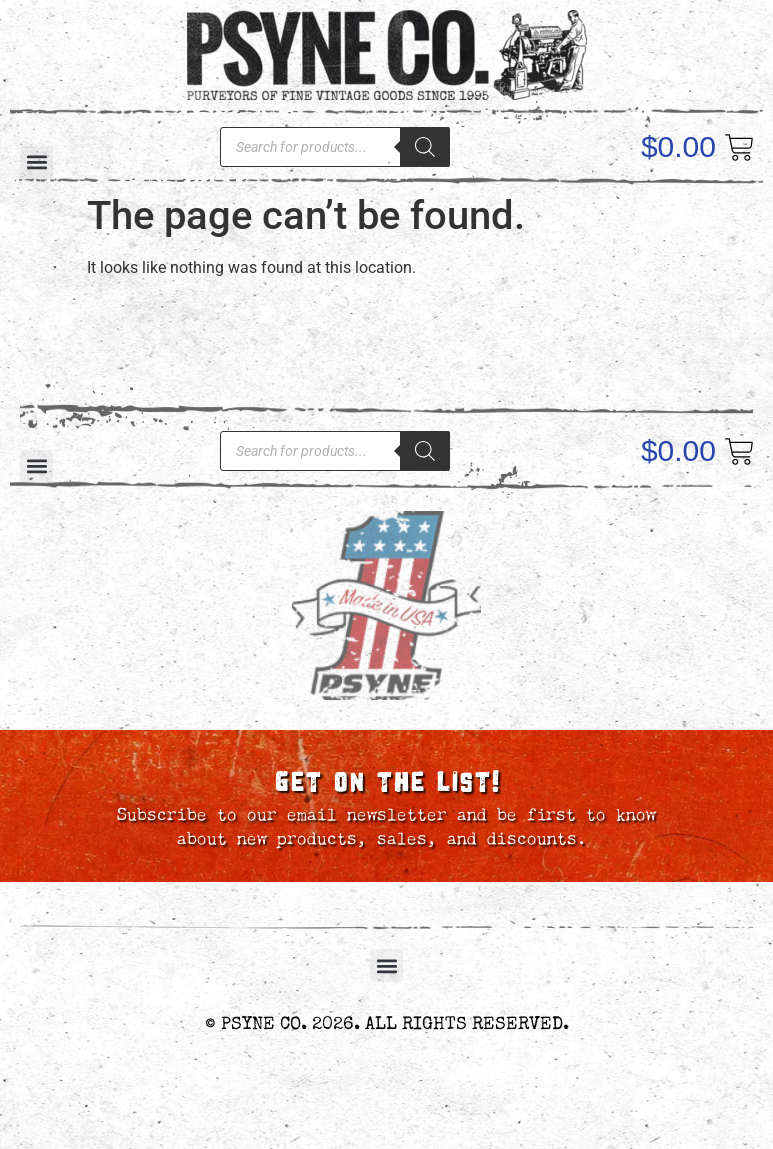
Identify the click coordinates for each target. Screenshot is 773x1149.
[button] (386, 965)
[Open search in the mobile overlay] (335, 147)
